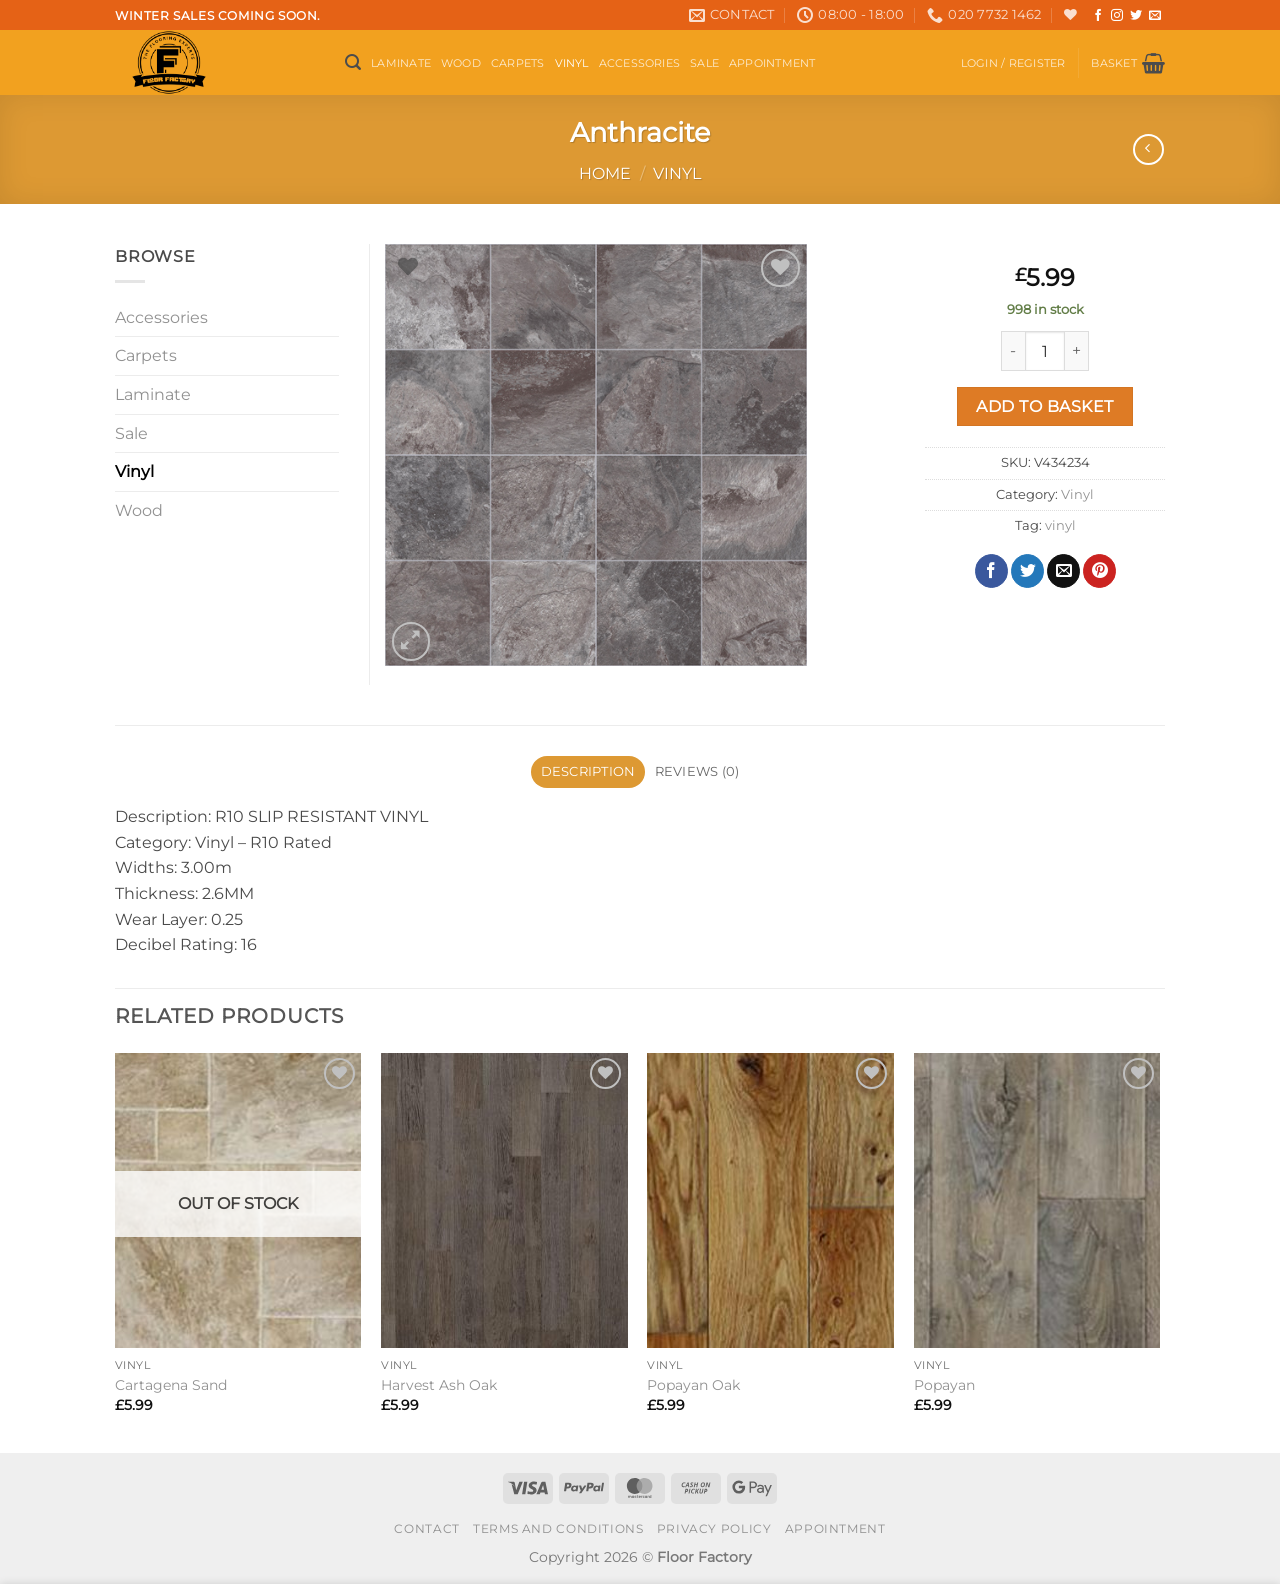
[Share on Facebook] (991, 571)
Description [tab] (588, 771)
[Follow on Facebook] (1098, 16)
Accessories (639, 63)
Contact (426, 1528)
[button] (353, 62)
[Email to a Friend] (1063, 571)
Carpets (518, 63)
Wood (461, 63)
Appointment (772, 63)
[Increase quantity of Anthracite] (1077, 351)
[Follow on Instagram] (1117, 16)
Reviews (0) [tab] (697, 771)
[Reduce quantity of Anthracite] (1013, 351)
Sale (704, 63)
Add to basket (1044, 406)
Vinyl (572, 63)
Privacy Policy (714, 1528)
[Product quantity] (1045, 351)
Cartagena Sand (171, 1385)
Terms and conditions (558, 1528)
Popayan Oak (693, 1385)
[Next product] (1148, 149)
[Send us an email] (1155, 16)
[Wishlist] (1070, 14)
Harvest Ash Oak (439, 1385)
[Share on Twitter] (1027, 571)
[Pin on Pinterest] (1099, 571)
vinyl (1060, 525)
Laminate (401, 63)
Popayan (944, 1385)
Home (605, 173)
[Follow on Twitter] (1136, 16)
